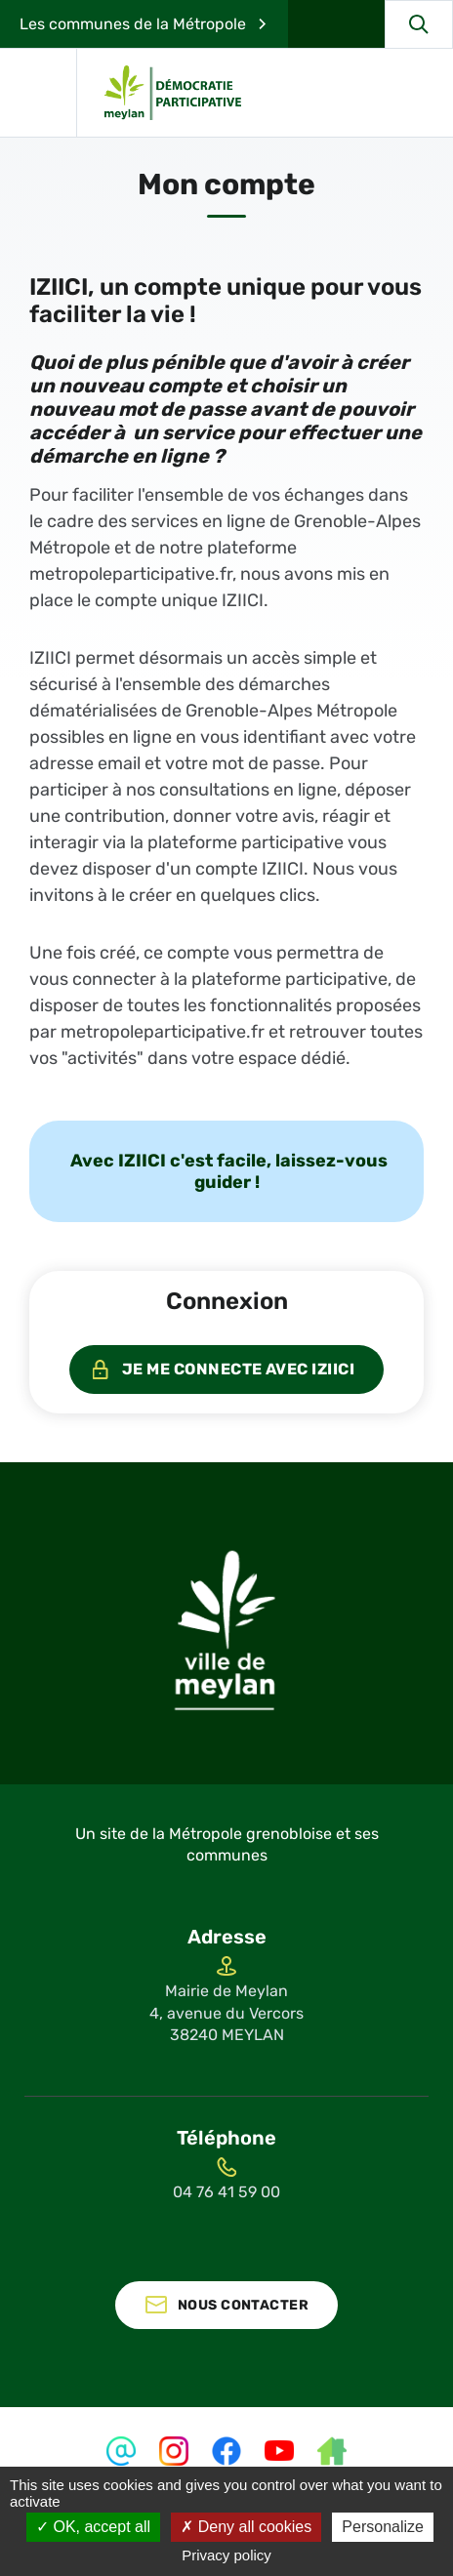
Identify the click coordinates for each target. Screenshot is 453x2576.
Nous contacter (243, 2305)
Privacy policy (226, 2555)
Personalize (383, 2526)
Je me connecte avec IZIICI (238, 1369)
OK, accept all (93, 2526)
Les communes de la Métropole (133, 24)
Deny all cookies (246, 2526)
